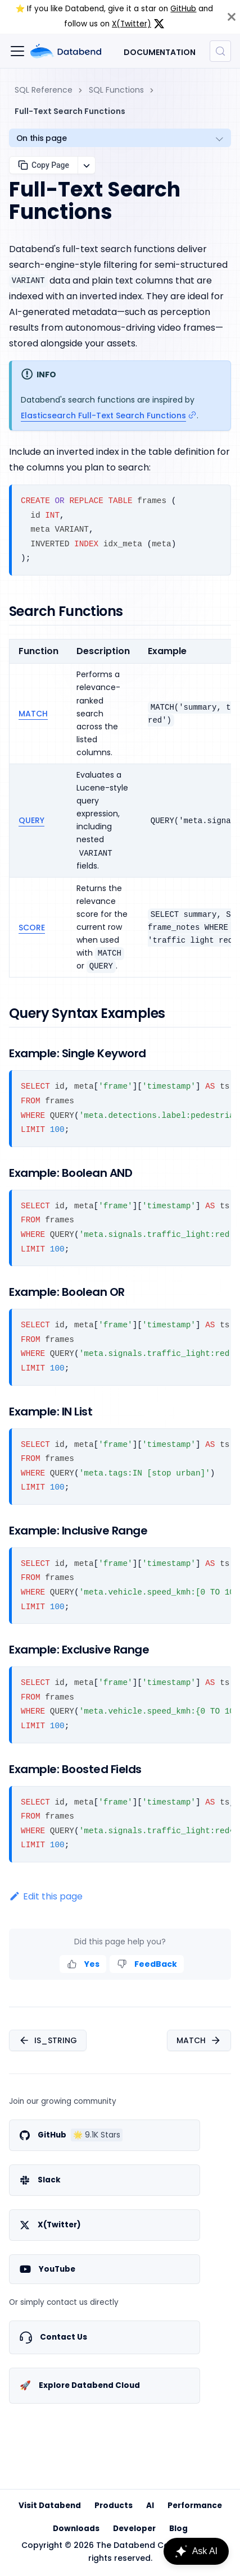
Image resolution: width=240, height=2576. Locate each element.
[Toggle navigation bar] (17, 51)
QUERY (31, 820)
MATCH (33, 713)
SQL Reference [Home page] (44, 89)
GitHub (183, 8)
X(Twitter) (131, 24)
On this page (41, 138)
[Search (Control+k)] (220, 51)
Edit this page (46, 1896)
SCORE (32, 927)
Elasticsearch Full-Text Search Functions (103, 415)
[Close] (231, 17)
